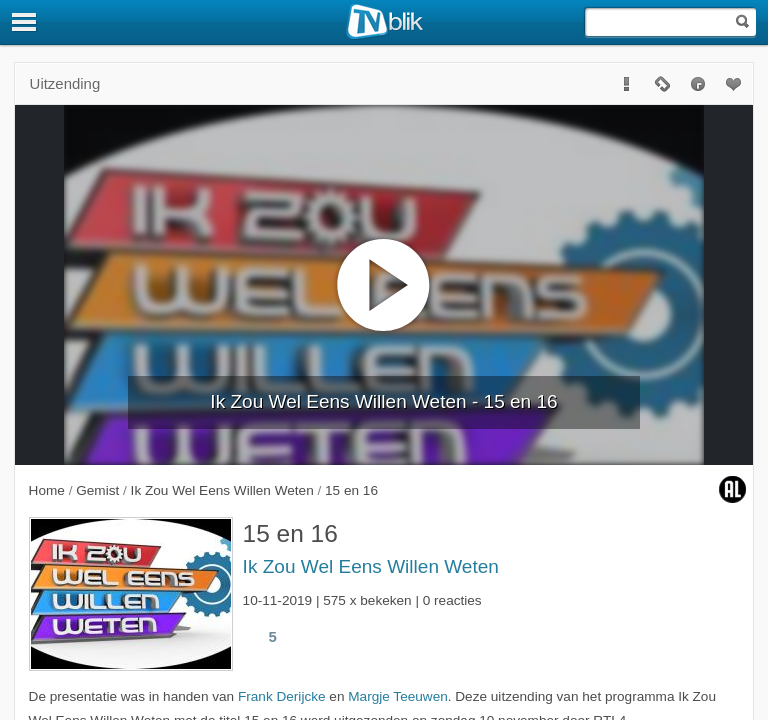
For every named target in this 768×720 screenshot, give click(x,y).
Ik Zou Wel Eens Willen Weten (371, 566)
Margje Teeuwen (398, 696)
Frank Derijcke (282, 696)
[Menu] (25, 22)
